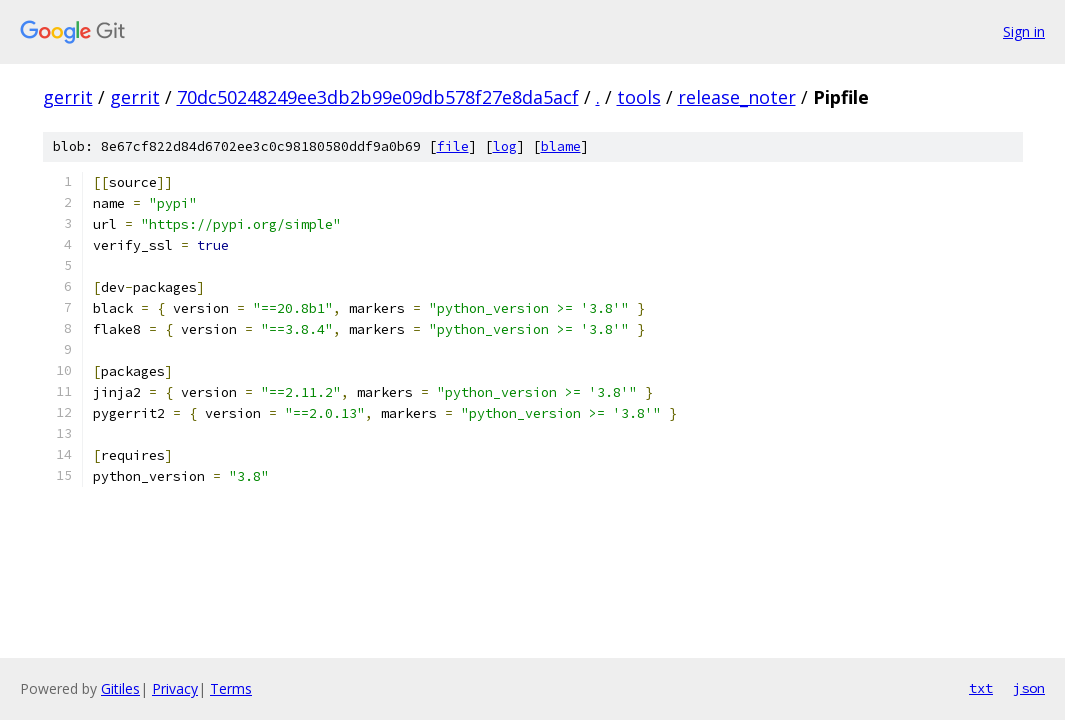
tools (639, 97)
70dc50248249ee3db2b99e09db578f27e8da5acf (378, 97)
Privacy (175, 688)
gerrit (68, 97)
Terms (231, 688)
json (1029, 688)
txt (981, 688)
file (453, 146)
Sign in (1024, 31)
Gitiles (120, 688)
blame (561, 146)
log (505, 146)
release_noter (737, 97)
